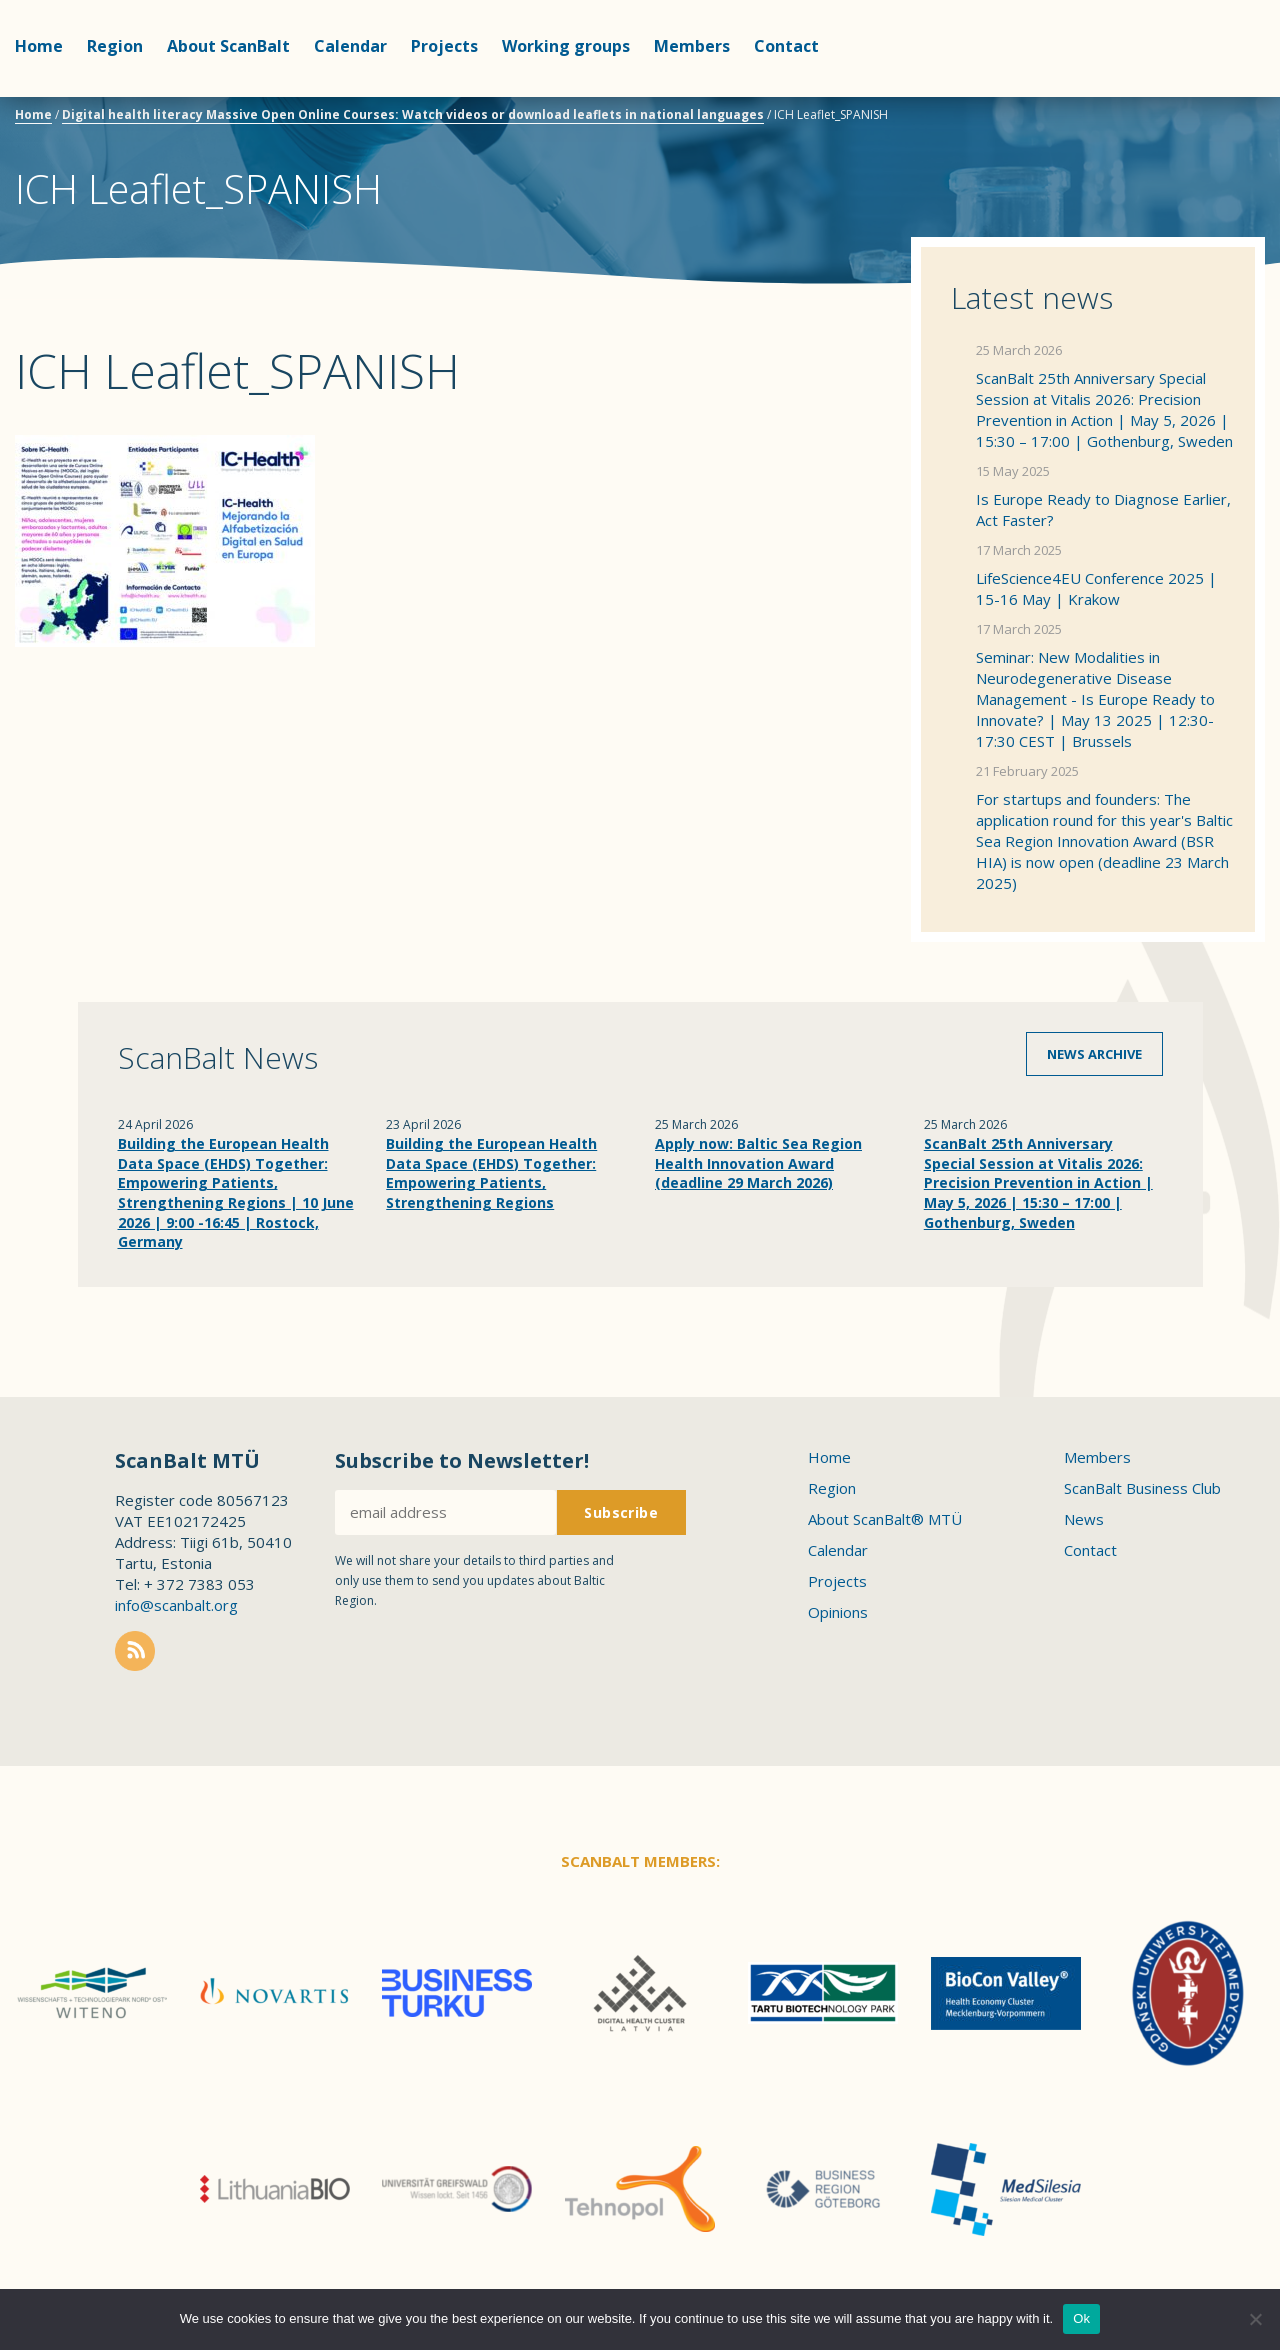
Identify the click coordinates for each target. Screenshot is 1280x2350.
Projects (444, 46)
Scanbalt (1215, 95)
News (1084, 1519)
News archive (1094, 1054)
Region (115, 46)
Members (692, 46)
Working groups (566, 46)
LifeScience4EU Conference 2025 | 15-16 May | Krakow (1096, 588)
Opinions (838, 1612)
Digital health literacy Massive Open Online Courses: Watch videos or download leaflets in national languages (413, 114)
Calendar (350, 46)
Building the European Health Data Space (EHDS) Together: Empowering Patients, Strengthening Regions (491, 1173)
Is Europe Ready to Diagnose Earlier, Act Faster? (1103, 509)
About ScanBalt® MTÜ (885, 1519)
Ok (1081, 2318)
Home (39, 46)
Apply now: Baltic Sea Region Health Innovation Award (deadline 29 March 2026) (758, 1163)
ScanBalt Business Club (1142, 1488)
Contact (786, 46)
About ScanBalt (228, 46)
